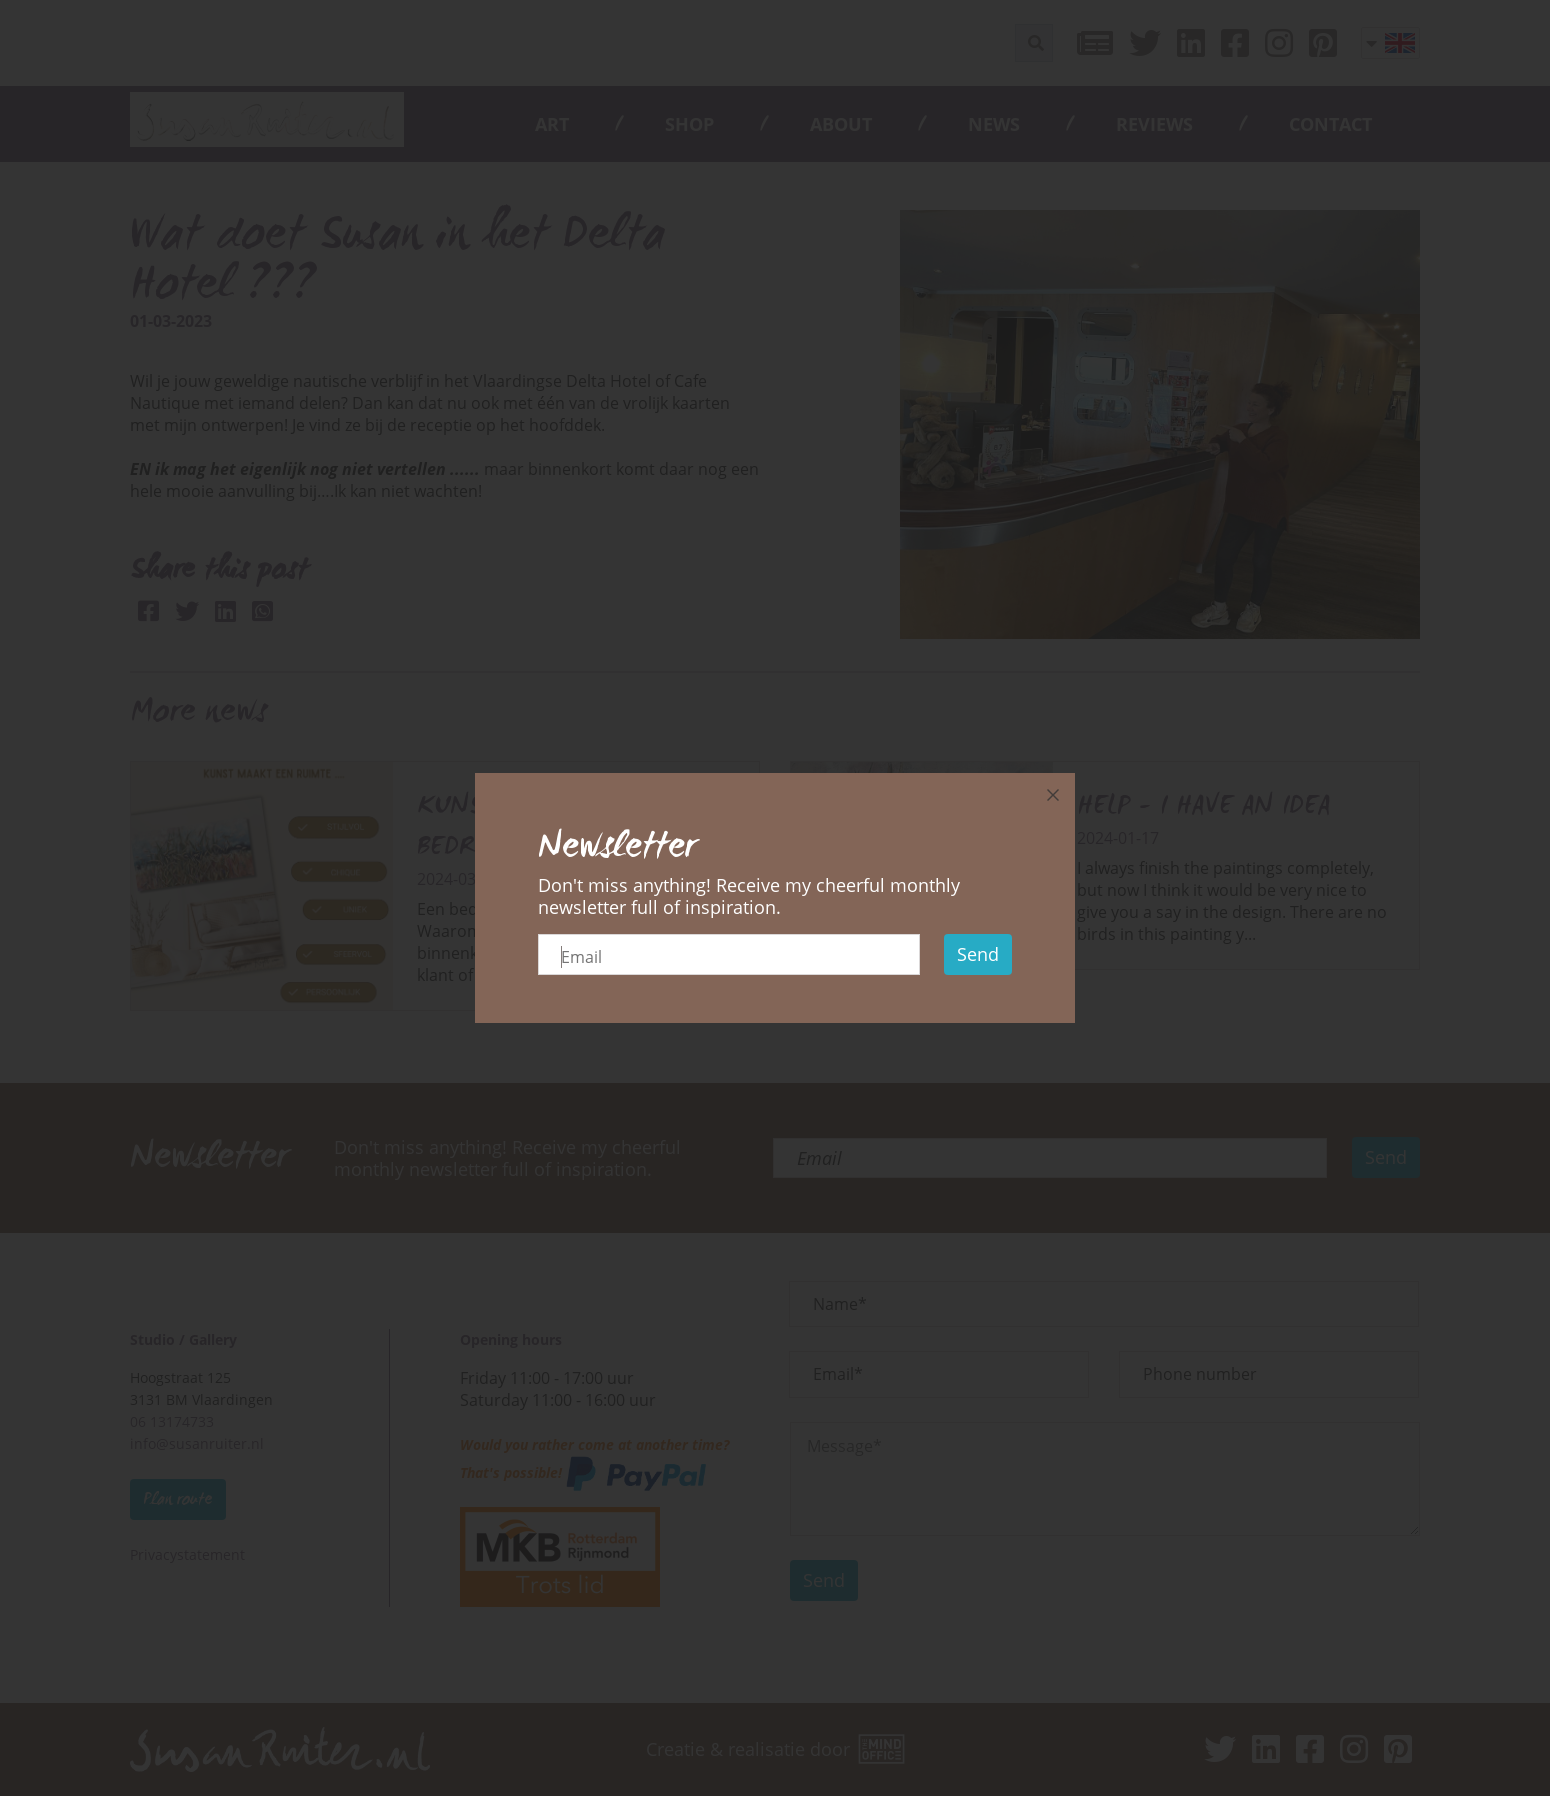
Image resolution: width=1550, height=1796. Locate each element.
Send (978, 954)
